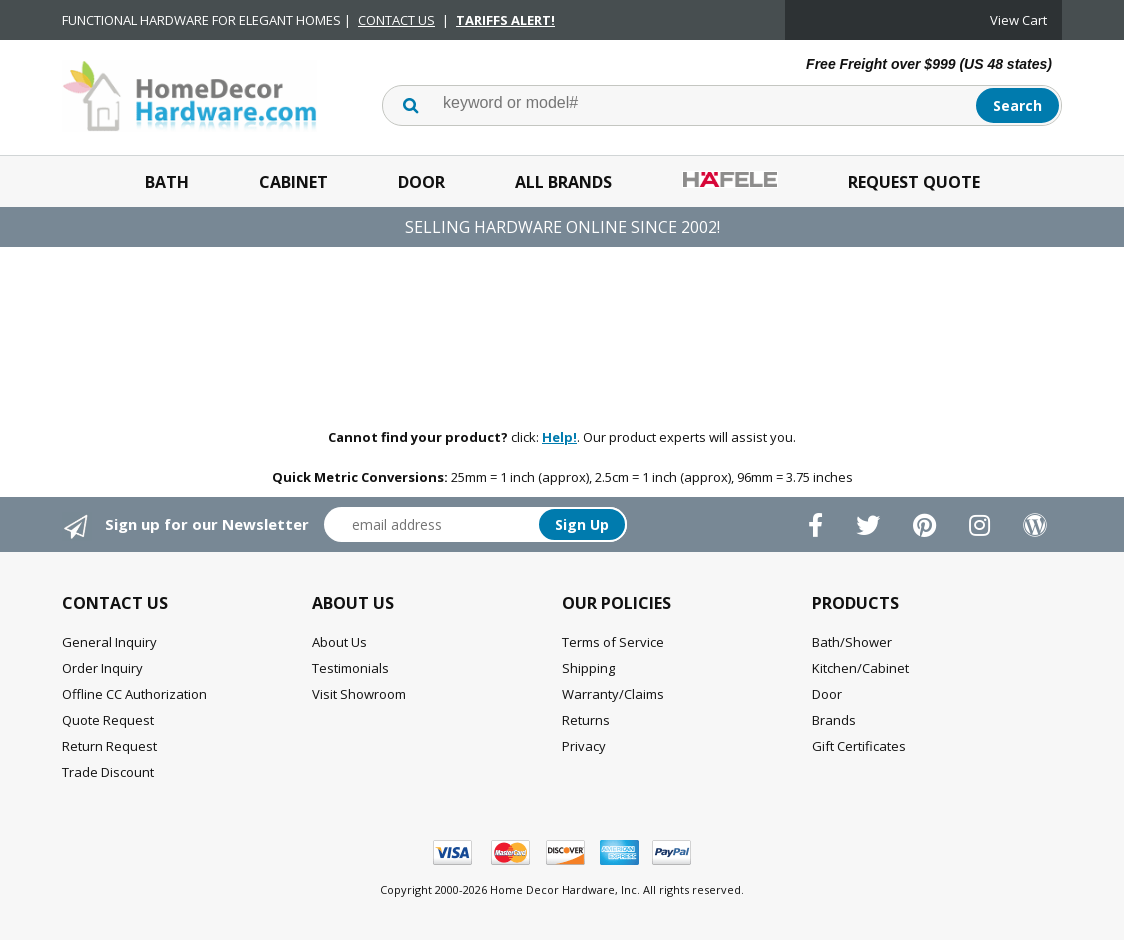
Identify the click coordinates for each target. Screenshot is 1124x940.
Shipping (588, 668)
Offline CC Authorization (134, 694)
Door (421, 182)
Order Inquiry (102, 668)
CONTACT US (396, 20)
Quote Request (108, 720)
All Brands (563, 182)
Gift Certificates (859, 746)
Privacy (584, 746)
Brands (834, 720)
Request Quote (914, 182)
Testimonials (350, 668)
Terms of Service (613, 642)
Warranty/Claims (613, 694)
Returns (586, 720)
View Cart (1018, 20)
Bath (167, 182)
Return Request (109, 746)
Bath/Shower (852, 642)
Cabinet (293, 182)
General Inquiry (109, 642)
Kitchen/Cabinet (860, 668)
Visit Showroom (359, 694)
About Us (339, 642)
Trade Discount (108, 772)
